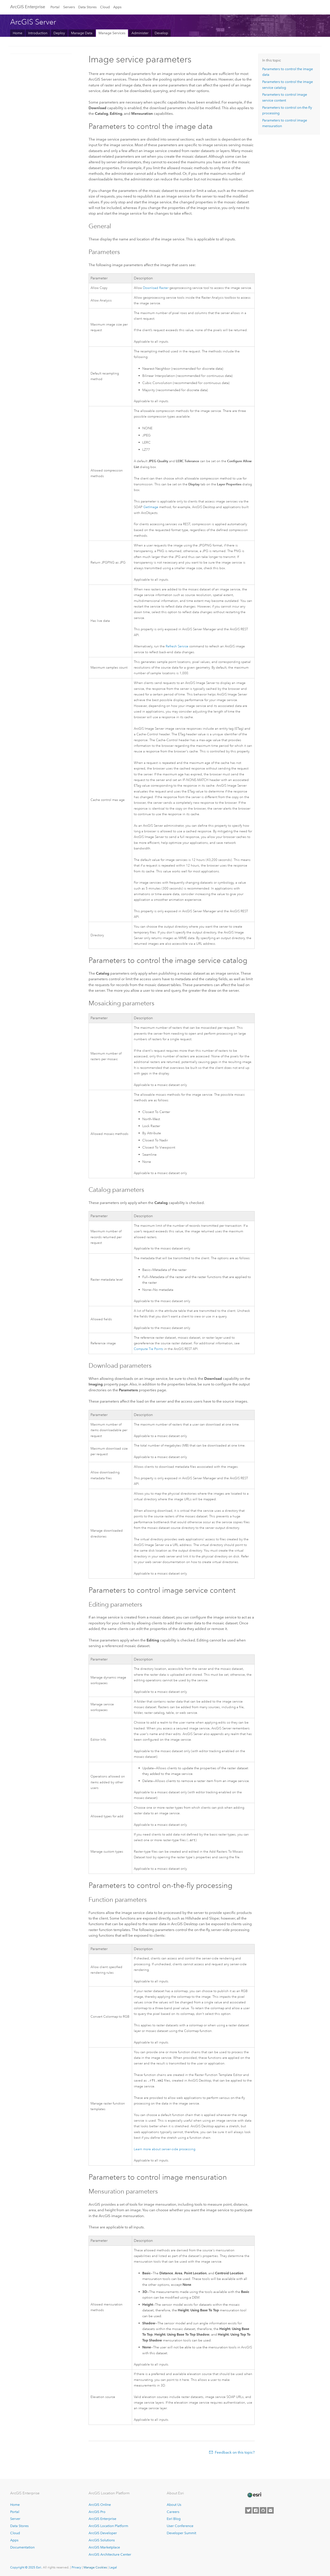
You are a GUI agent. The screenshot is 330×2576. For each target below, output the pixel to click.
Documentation (22, 2547)
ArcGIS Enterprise (27, 6)
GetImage (150, 507)
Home (17, 33)
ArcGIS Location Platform (108, 2526)
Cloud (105, 7)
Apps (117, 7)
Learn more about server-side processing (164, 2150)
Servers (69, 7)
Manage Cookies (95, 2567)
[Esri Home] (254, 2495)
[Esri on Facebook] (255, 2510)
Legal (113, 2567)
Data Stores (87, 7)
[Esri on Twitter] (248, 2510)
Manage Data (81, 33)
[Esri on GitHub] (263, 2510)
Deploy (59, 33)
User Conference (180, 2526)
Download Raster (155, 288)
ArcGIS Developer (103, 2533)
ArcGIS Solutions (102, 2540)
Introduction (37, 33)
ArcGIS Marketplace (104, 2547)
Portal (55, 7)
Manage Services (112, 33)
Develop (161, 33)
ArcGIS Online (100, 2505)
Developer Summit (181, 2533)
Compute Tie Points (148, 1349)
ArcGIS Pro (97, 2512)
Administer (140, 33)
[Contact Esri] (270, 2510)
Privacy (76, 2567)
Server (15, 2519)
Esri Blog (174, 2519)
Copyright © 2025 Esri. (26, 2567)
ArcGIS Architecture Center (110, 2554)
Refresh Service (177, 646)
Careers (173, 2512)
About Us (174, 2505)
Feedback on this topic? (235, 2453)
